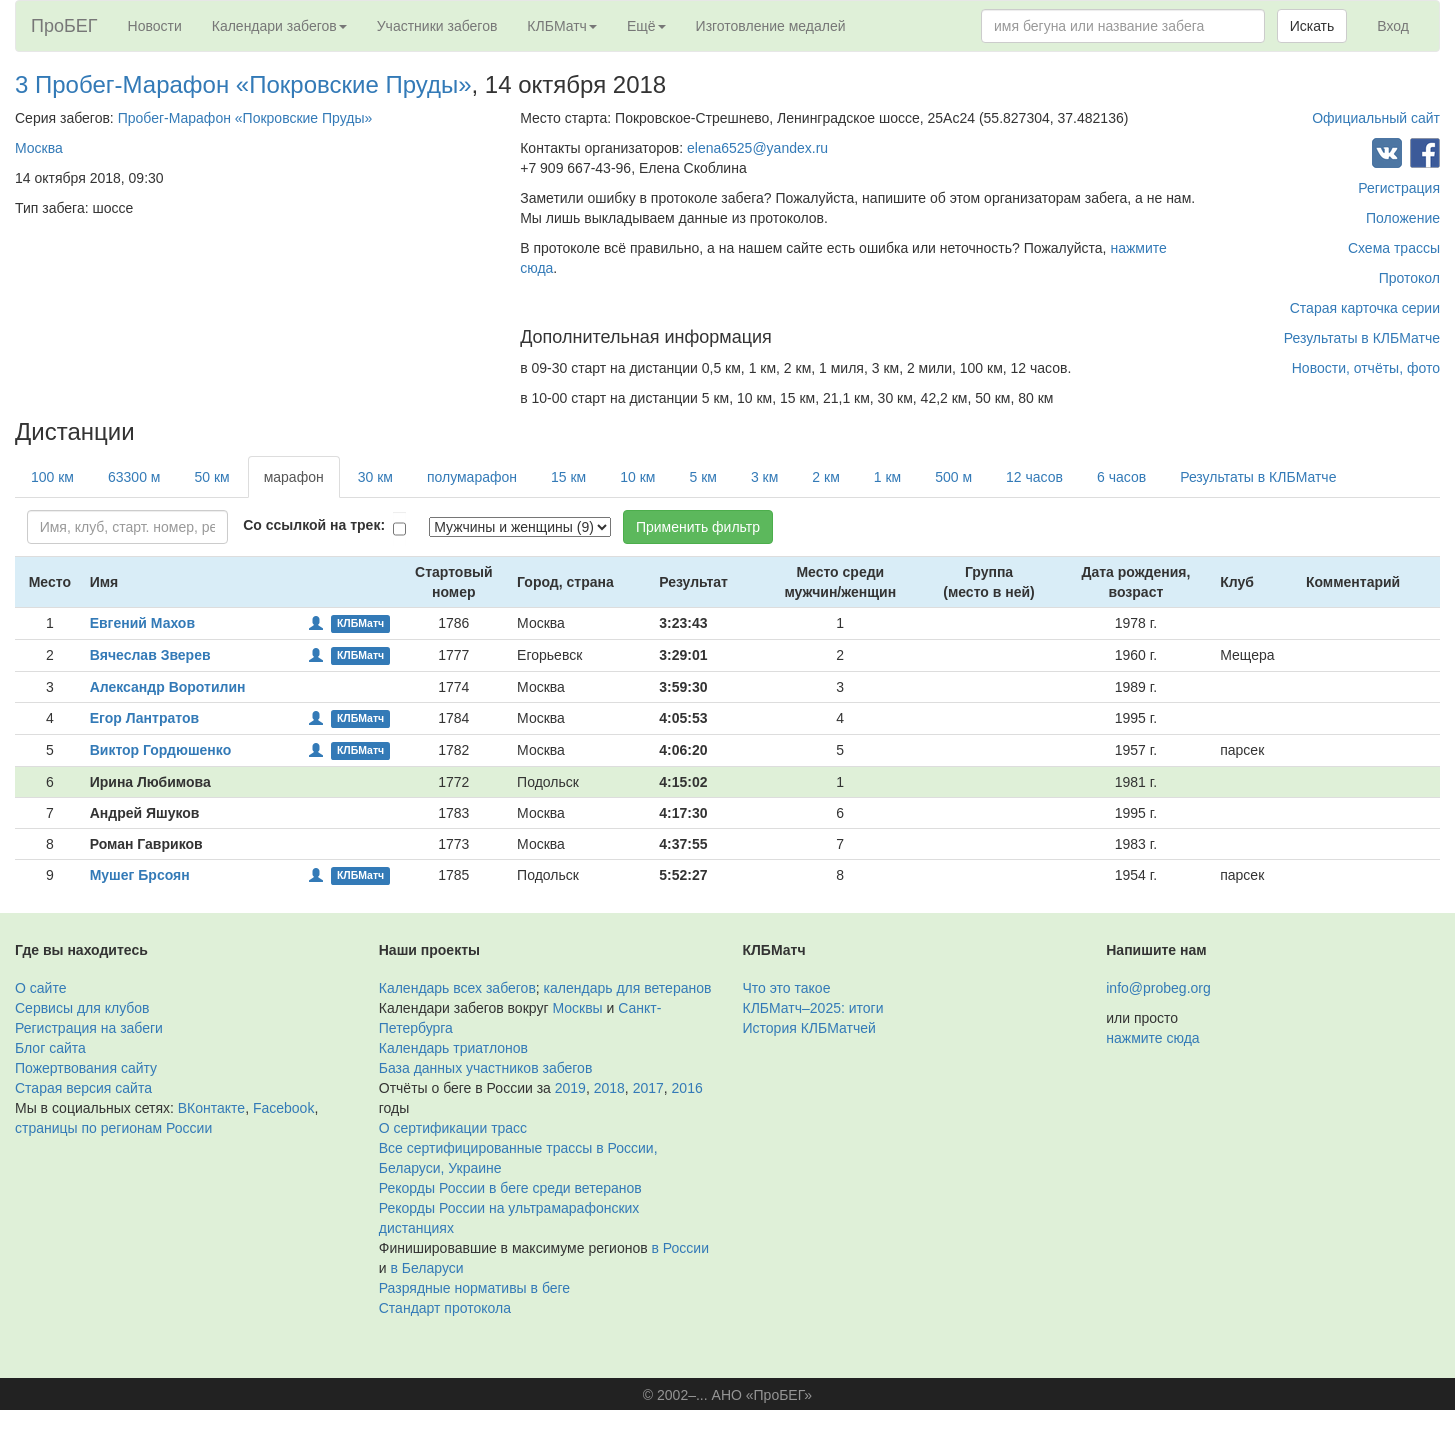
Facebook (283, 1108)
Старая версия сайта (83, 1088)
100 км (52, 477)
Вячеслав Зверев (150, 655)
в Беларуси (426, 1268)
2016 (687, 1088)
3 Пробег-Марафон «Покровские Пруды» (243, 84)
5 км (702, 477)
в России (680, 1248)
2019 (570, 1088)
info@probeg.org (1158, 988)
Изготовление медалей (771, 26)
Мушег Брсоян (140, 875)
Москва (39, 148)
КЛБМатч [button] (562, 26)
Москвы (577, 1008)
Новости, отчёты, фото (1366, 368)
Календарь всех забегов (457, 988)
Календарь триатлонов (453, 1048)
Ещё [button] (646, 26)
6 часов (1121, 477)
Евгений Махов (142, 623)
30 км (375, 477)
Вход (1393, 26)
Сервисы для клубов (82, 1008)
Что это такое (787, 988)
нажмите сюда (1152, 1038)
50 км (211, 477)
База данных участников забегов (486, 1068)
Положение (1403, 218)
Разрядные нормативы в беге (474, 1288)
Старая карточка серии (1365, 308)
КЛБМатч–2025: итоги (813, 1008)
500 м (953, 477)
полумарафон (472, 477)
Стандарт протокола (445, 1308)
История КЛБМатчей (809, 1028)
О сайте (40, 988)
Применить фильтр (698, 527)
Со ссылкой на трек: (314, 525)
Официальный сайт (1376, 118)
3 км (764, 477)
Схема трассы (1394, 248)
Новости (155, 26)
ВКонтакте (211, 1108)
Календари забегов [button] (279, 26)
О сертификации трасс (453, 1128)
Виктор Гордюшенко (161, 750)
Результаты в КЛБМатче (1362, 338)
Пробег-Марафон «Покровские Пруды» (245, 118)
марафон (294, 477)
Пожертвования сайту (86, 1068)
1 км (887, 477)
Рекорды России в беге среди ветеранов (510, 1188)
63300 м (134, 477)
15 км (568, 477)
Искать (1312, 26)
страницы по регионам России (113, 1128)
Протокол (1409, 278)
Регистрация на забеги (89, 1028)
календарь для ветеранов (628, 988)
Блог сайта (50, 1048)
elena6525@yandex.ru (757, 148)
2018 (609, 1088)
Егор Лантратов (144, 718)
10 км (637, 477)
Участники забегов (437, 26)
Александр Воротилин (168, 687)
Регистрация (1399, 188)
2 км (825, 477)
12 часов (1034, 477)
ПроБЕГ (64, 26)
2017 (648, 1088)
